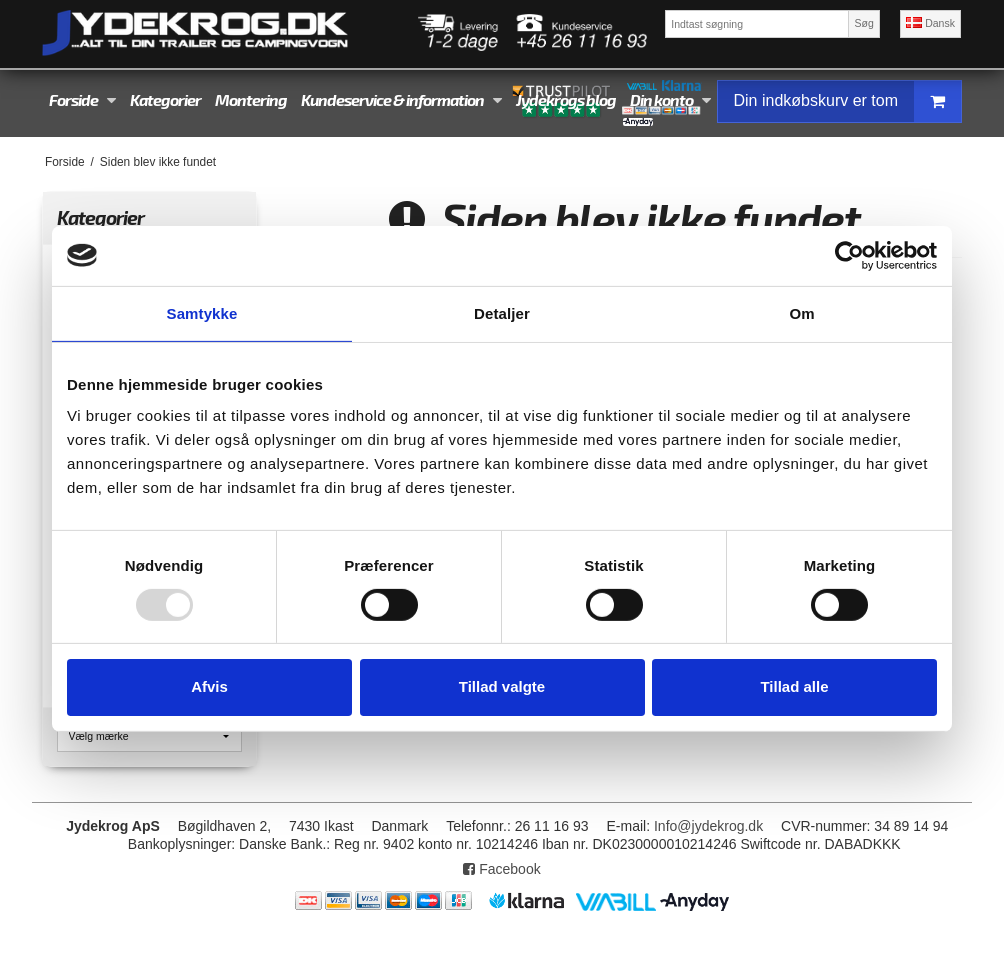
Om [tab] (801, 312)
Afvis (209, 686)
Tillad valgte (502, 686)
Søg (863, 23)
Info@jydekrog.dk (708, 826)
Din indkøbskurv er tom (848, 101)
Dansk (930, 23)
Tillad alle (794, 686)
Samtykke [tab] (202, 312)
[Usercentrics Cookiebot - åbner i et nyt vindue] (849, 255)
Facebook (501, 869)
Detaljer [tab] (502, 312)
